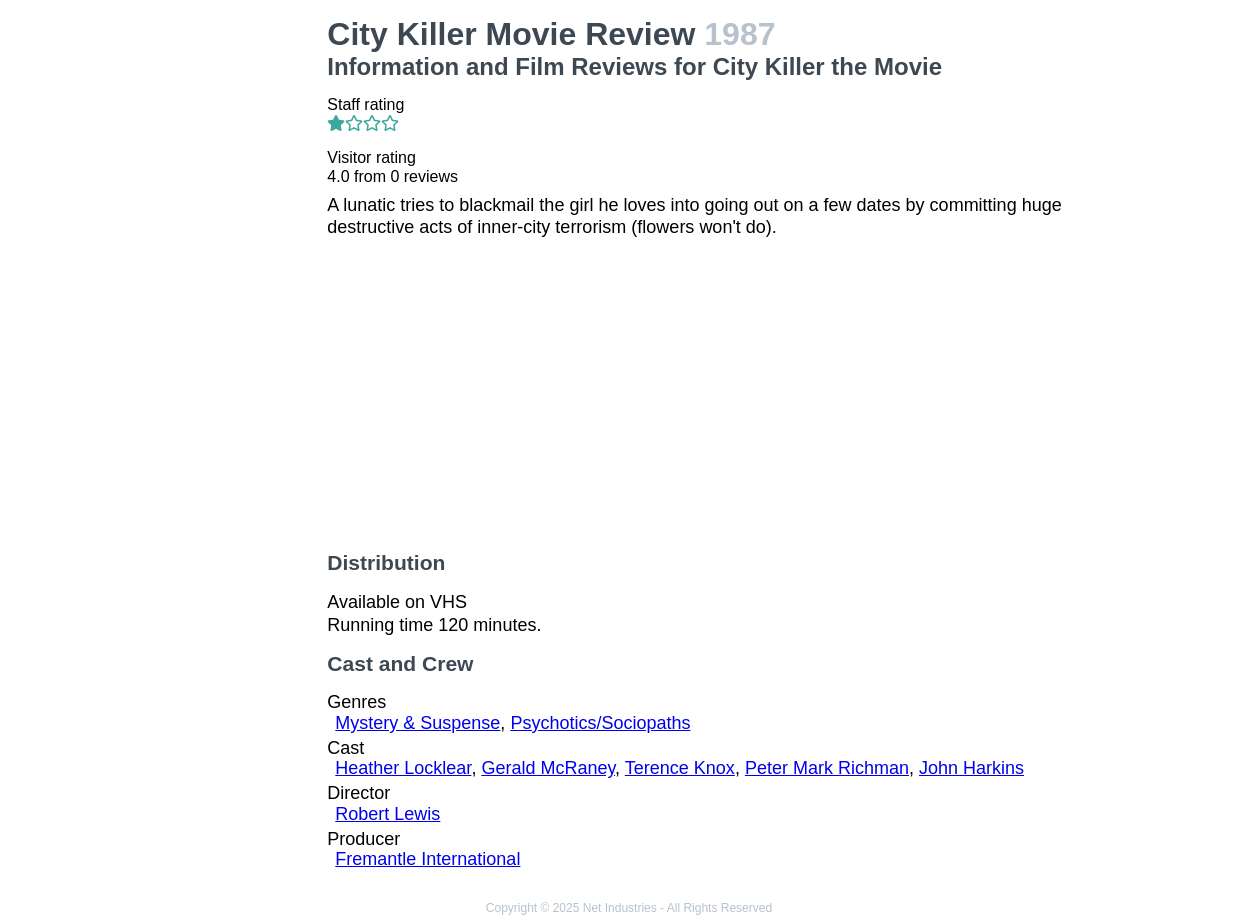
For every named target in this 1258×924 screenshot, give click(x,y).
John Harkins (971, 768)
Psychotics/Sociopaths (600, 723)
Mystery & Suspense (417, 723)
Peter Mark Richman (827, 768)
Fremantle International (427, 859)
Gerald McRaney (548, 768)
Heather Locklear (403, 768)
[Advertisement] (220, 316)
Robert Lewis (387, 814)
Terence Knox (680, 768)
